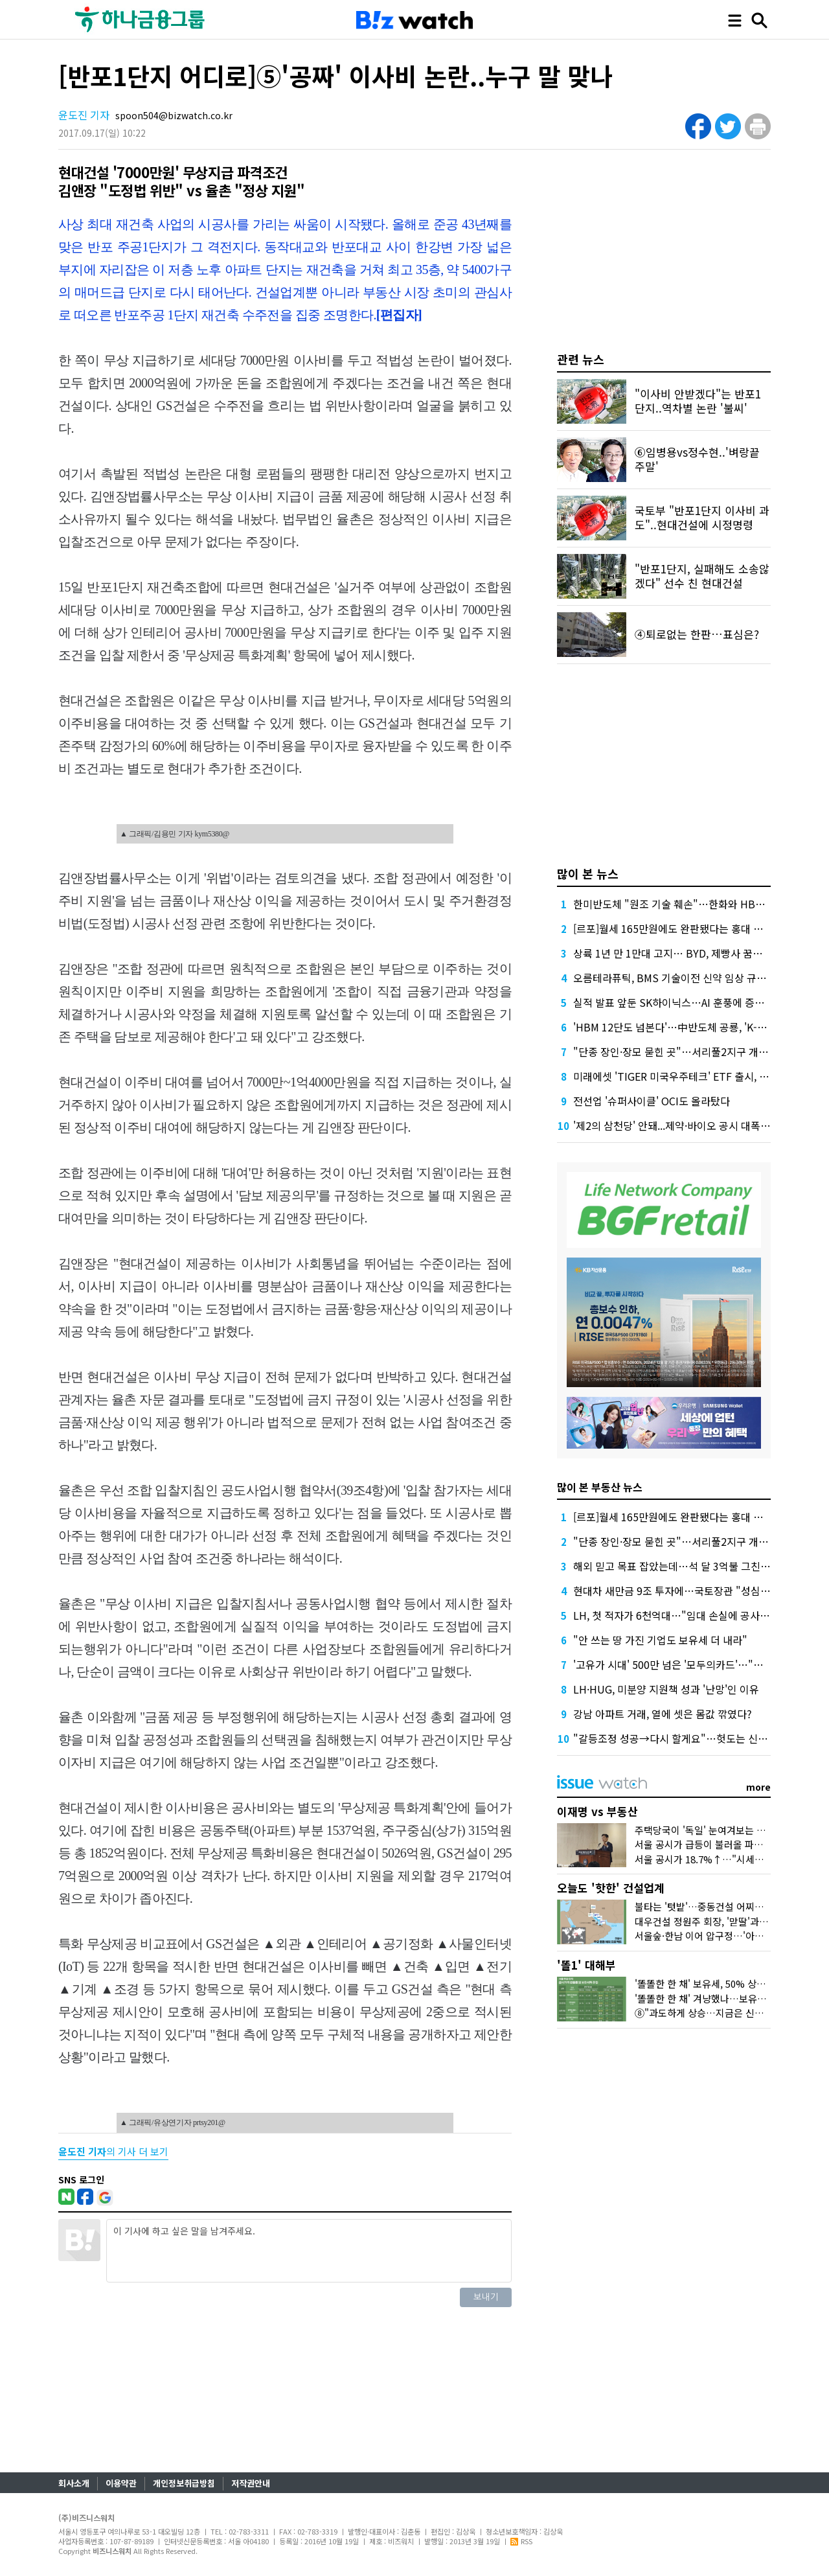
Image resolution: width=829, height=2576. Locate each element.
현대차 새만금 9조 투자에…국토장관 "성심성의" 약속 (690, 1590)
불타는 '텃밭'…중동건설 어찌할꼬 (704, 1906)
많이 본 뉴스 (588, 873)
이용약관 (121, 2483)
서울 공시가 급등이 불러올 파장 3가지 (712, 1844)
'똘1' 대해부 (586, 1965)
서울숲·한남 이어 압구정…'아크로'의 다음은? (727, 1935)
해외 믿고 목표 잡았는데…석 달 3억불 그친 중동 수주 (688, 1566)
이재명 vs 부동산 (597, 1811)
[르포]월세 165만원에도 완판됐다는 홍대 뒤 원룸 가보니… (700, 928)
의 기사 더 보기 (113, 2151)
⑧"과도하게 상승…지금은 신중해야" (710, 2012)
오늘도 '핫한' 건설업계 (610, 1888)
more (758, 1786)
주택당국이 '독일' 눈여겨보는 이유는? (711, 1830)
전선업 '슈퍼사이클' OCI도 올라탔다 (651, 1101)
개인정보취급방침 (184, 2483)
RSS (521, 2541)
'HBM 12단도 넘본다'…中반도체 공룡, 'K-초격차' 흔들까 (697, 1027)
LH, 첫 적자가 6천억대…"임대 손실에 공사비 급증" (685, 1615)
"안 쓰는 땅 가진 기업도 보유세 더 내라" (660, 1640)
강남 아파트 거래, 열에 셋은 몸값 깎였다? (662, 1713)
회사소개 (73, 2483)
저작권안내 (250, 2483)
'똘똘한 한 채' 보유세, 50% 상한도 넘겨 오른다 (730, 1983)
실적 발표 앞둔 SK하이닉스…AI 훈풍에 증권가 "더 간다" (696, 1002)
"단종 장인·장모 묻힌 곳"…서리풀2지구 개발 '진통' (684, 1051)
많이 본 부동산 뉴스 (599, 1487)
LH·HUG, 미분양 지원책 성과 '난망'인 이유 (666, 1689)
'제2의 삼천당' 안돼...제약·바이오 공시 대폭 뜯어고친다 (692, 1125)
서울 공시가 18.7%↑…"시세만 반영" (712, 1859)
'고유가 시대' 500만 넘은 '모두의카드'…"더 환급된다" (691, 1664)
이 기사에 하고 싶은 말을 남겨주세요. (309, 2251)
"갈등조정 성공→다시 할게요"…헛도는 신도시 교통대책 (696, 1738)
